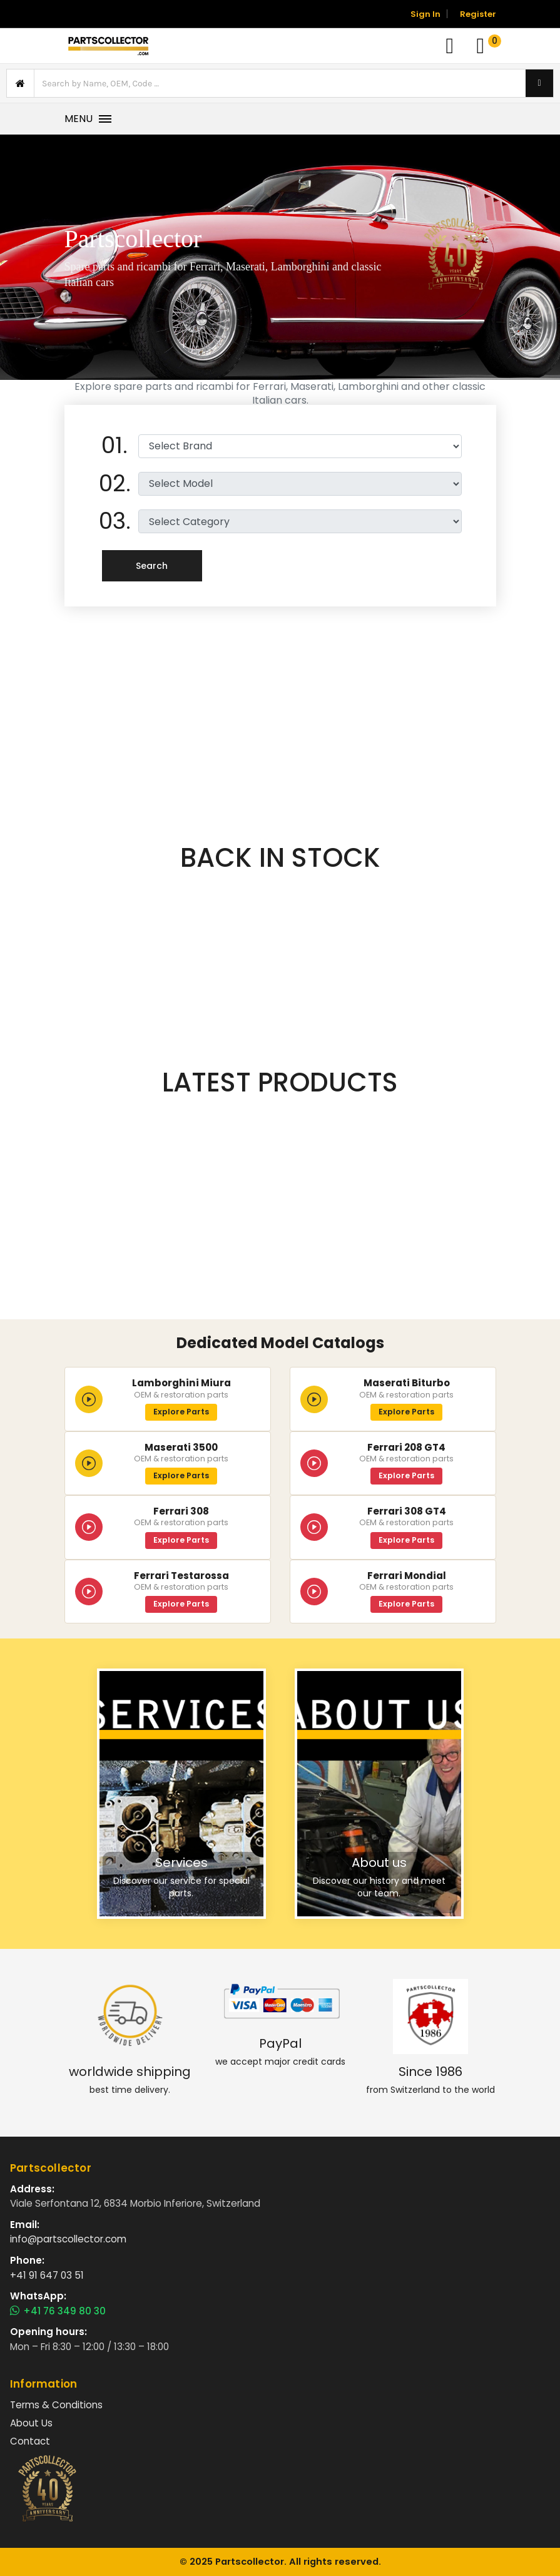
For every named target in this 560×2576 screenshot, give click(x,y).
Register (478, 14)
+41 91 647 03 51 (47, 2275)
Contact (30, 2441)
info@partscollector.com (68, 2239)
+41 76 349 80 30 (58, 2311)
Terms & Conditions (56, 2404)
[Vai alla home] (108, 45)
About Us (31, 2423)
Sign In (425, 14)
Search (152, 566)
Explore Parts (181, 1411)
